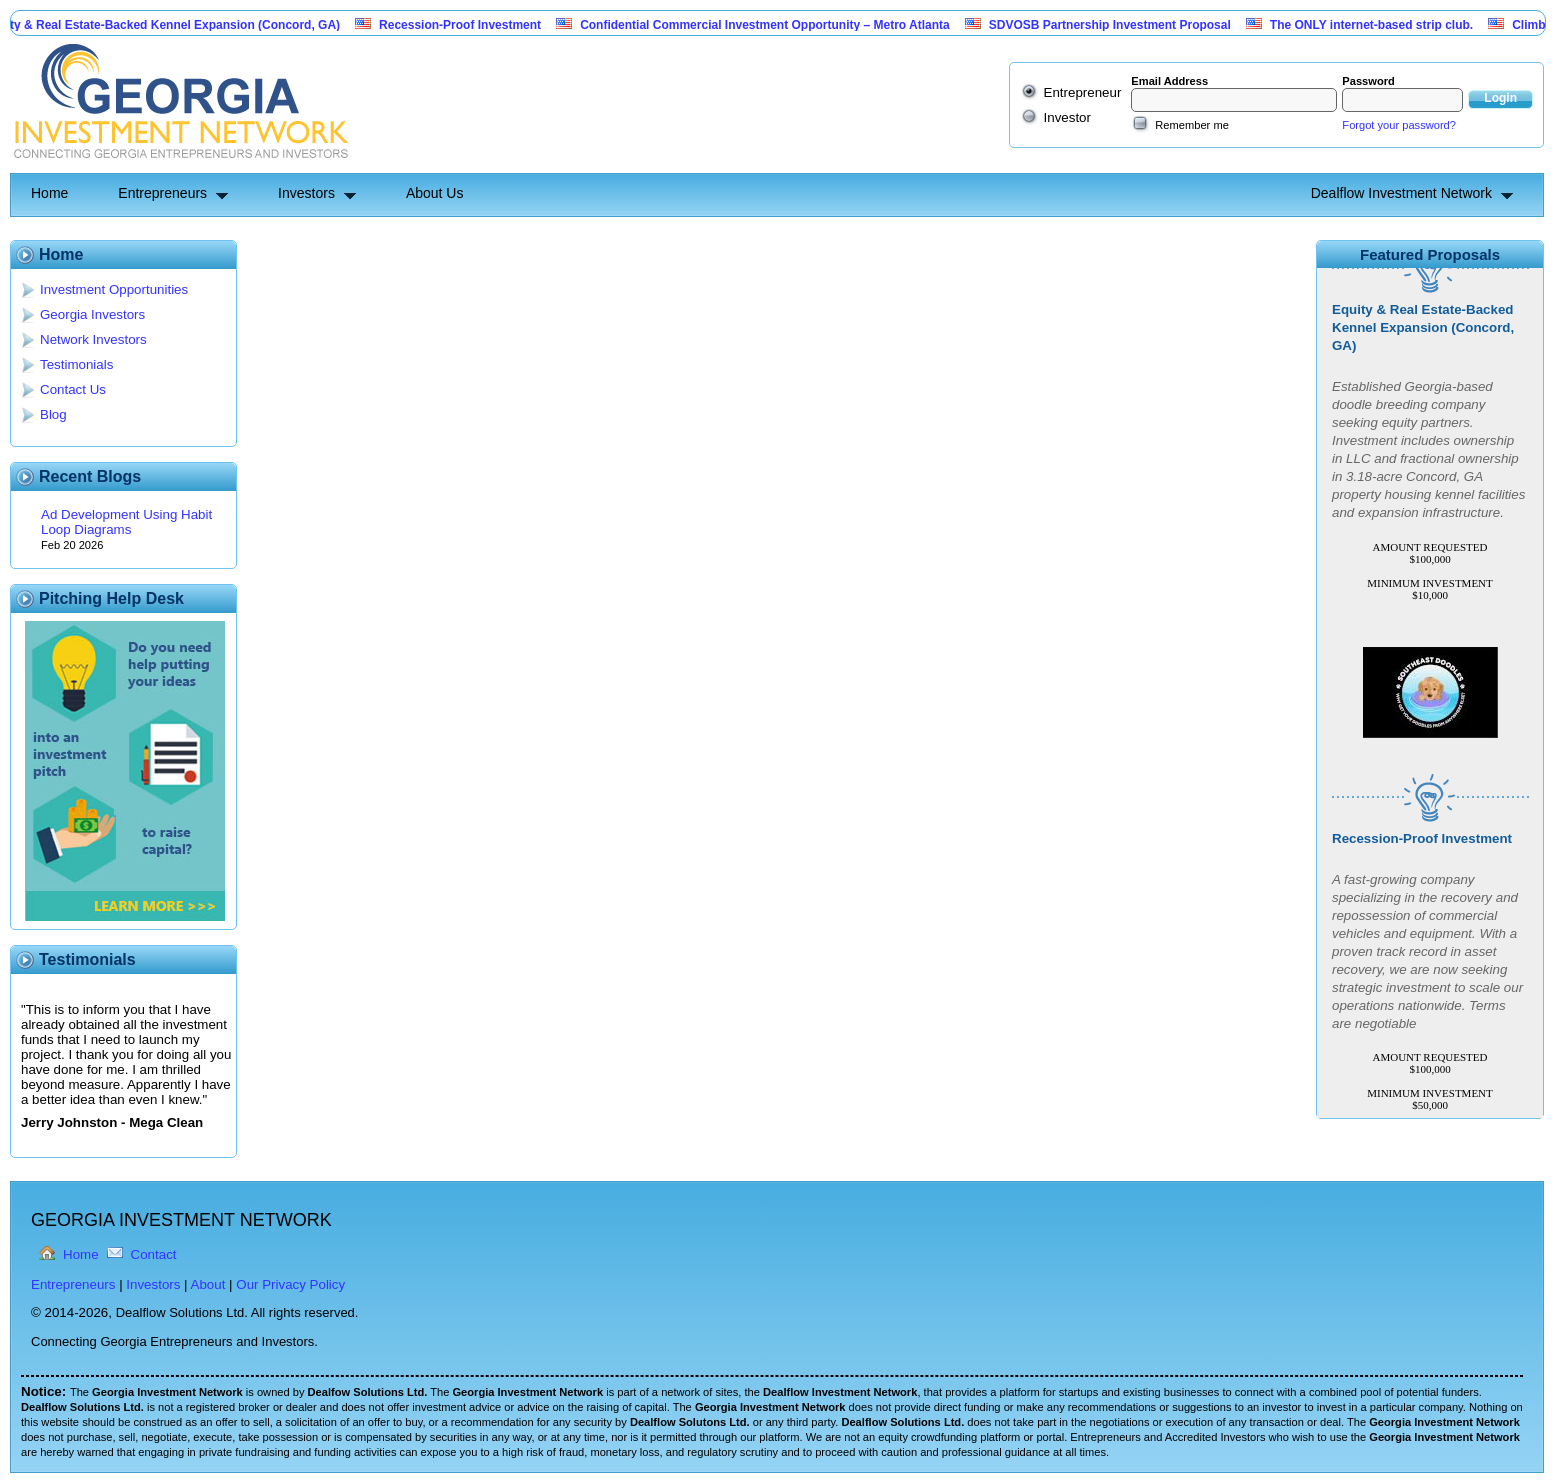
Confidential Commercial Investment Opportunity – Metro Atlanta (772, 25)
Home (49, 193)
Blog (53, 414)
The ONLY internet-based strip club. (1378, 25)
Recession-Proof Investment (467, 25)
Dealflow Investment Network (1401, 193)
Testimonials (76, 364)
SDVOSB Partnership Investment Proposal (1117, 25)
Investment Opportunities (114, 289)
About (208, 1284)
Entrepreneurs (162, 193)
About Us (435, 193)
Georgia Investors (92, 314)
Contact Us (73, 389)
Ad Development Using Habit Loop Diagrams (126, 522)
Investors (306, 193)
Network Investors (93, 339)
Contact (154, 1254)
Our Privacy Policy (290, 1284)
